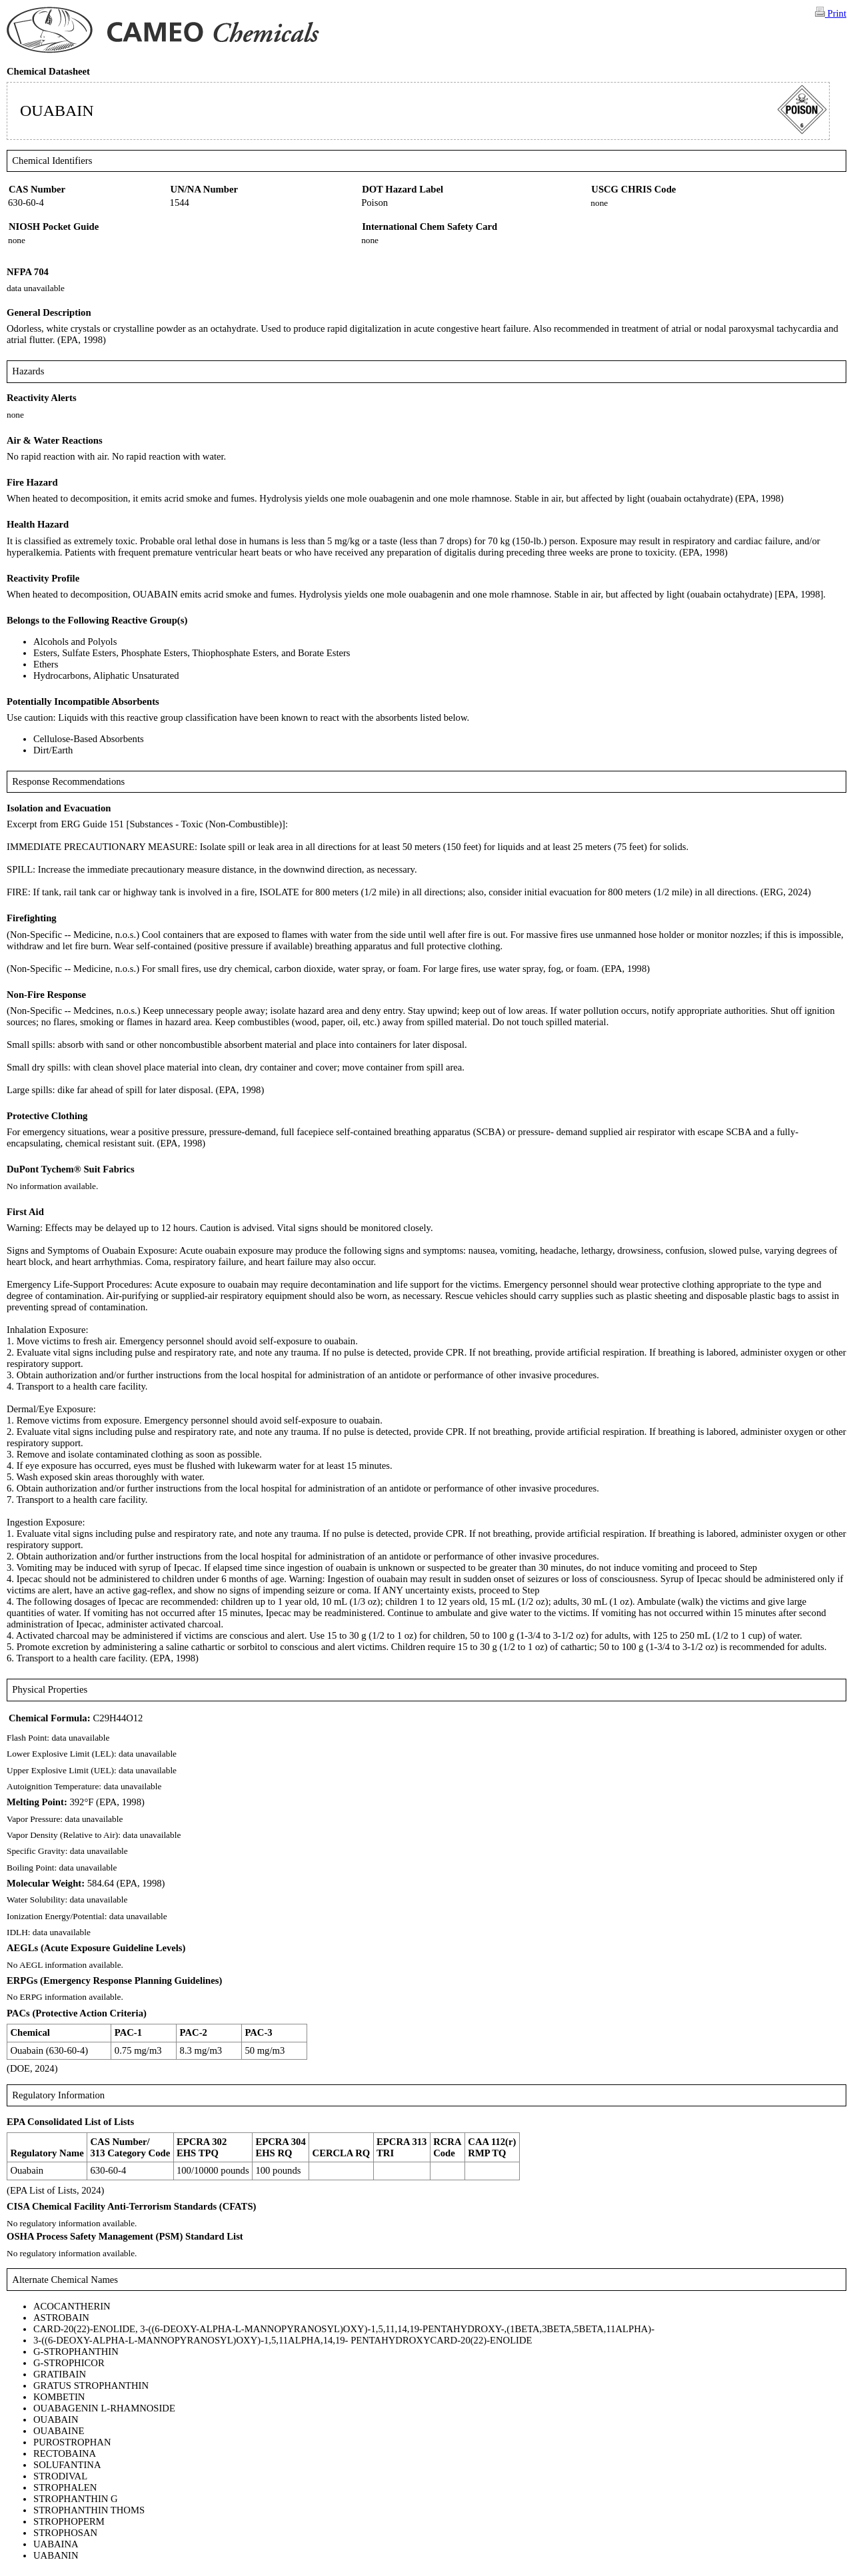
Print (830, 13)
